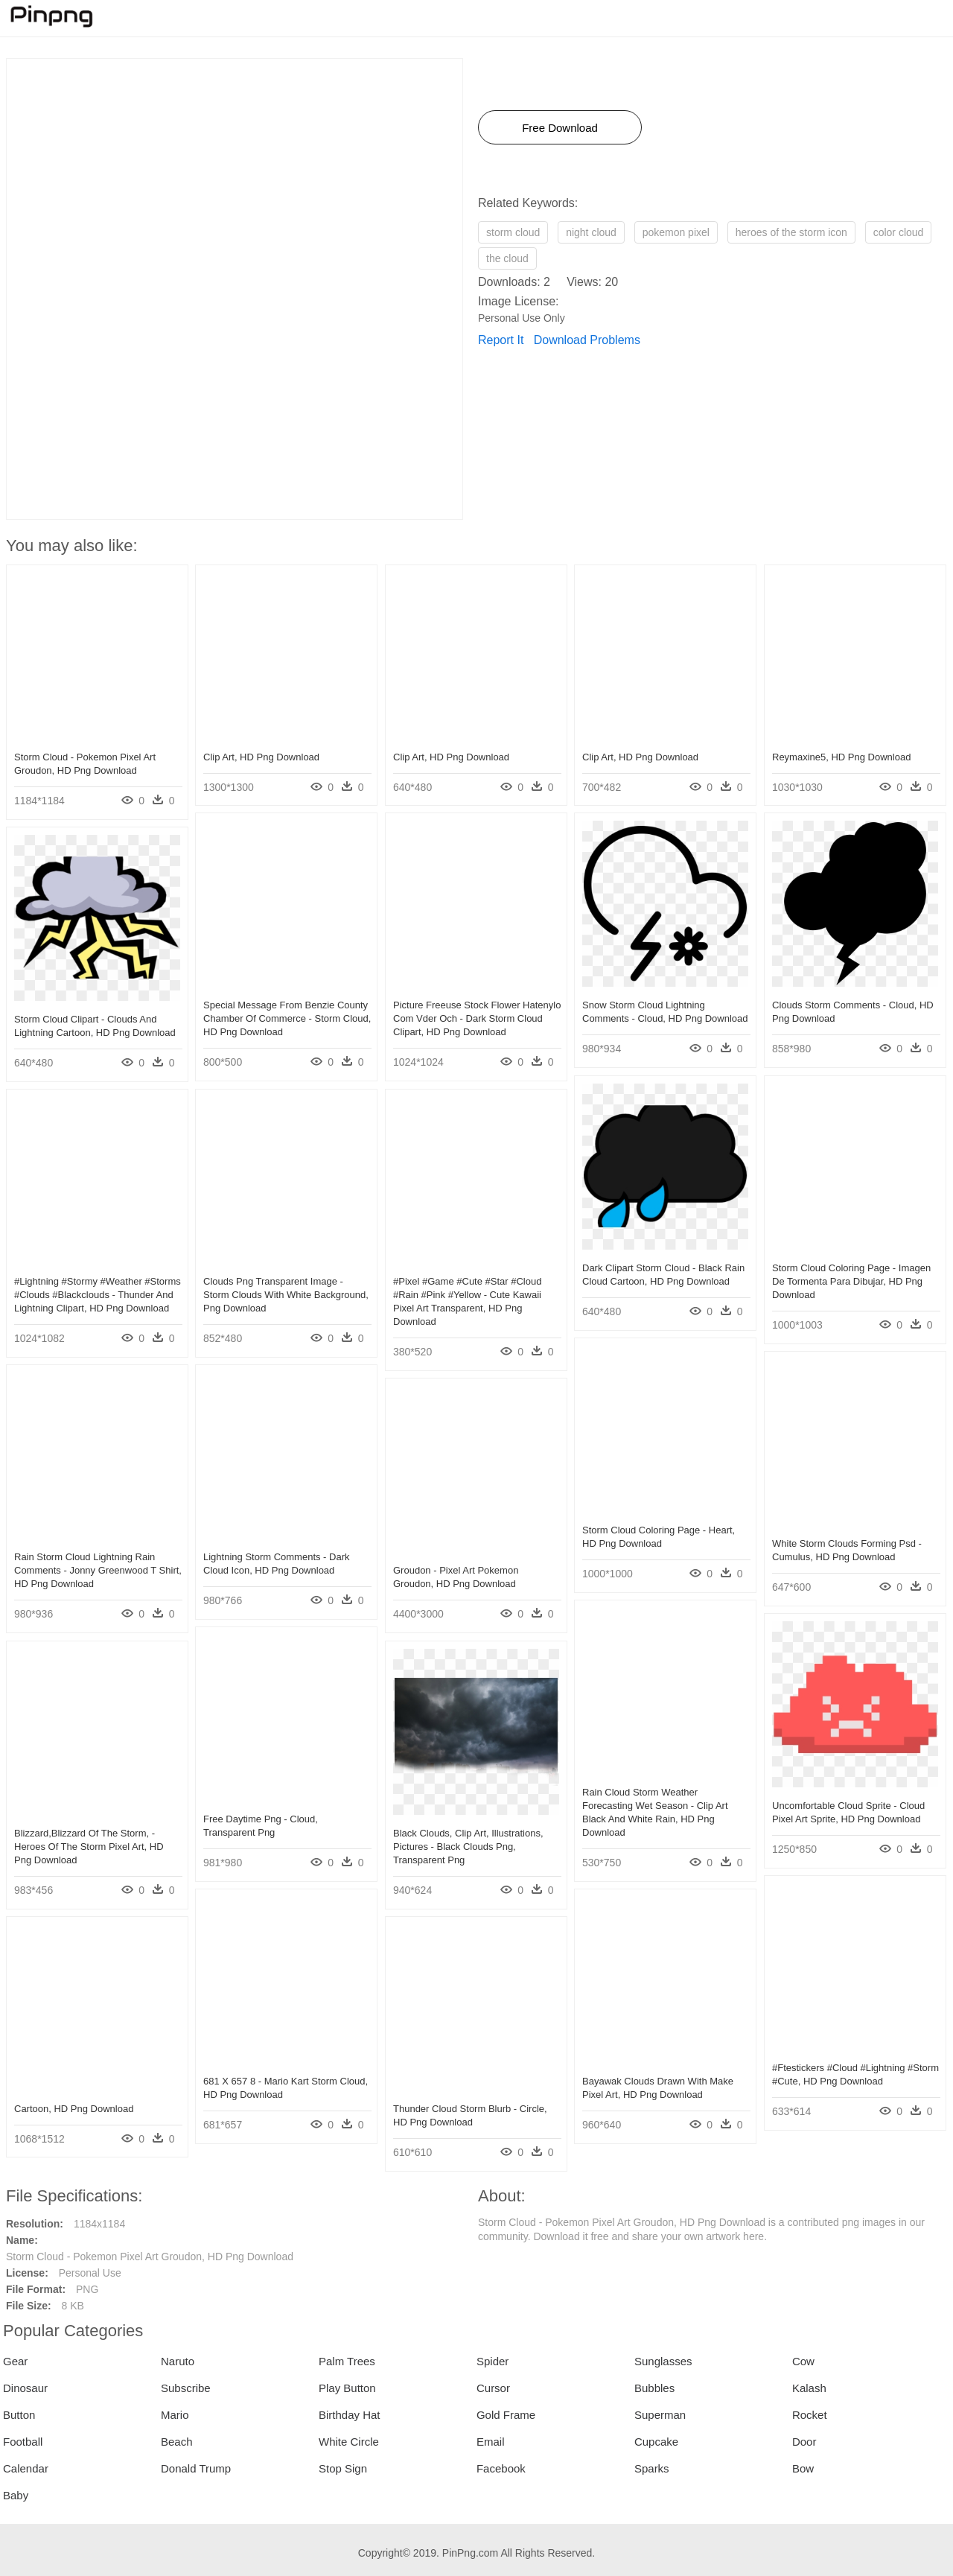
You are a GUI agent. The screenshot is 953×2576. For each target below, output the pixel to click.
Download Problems (587, 340)
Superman (660, 2414)
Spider (492, 2361)
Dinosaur (25, 2388)
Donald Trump (196, 2468)
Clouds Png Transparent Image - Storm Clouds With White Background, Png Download (286, 1295)
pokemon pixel (676, 232)
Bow (803, 2468)
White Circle (349, 2441)
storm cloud (513, 232)
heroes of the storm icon (791, 232)
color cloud (898, 232)
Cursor (493, 2388)
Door (804, 2441)
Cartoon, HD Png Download (73, 2108)
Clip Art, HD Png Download (261, 757)
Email (490, 2441)
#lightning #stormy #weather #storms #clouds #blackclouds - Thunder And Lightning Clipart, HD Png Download (97, 1295)
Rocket (809, 2414)
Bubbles (654, 2388)
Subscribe (186, 2388)
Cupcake (656, 2441)
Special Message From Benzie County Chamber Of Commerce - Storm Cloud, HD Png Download (287, 1018)
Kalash (809, 2388)
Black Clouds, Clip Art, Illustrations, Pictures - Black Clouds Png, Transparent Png (468, 1847)
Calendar (25, 2468)
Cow (803, 2361)
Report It (500, 340)
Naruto (177, 2361)
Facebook (501, 2468)
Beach (177, 2441)
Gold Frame (505, 2414)
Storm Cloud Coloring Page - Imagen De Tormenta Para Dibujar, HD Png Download (851, 1281)
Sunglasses (663, 2361)
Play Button (347, 2388)
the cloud (507, 258)
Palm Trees (347, 2361)
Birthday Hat (349, 2414)
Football (22, 2441)
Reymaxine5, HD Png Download (841, 757)
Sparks (651, 2468)
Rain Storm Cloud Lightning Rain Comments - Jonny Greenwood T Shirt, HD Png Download (98, 1570)
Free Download (560, 127)
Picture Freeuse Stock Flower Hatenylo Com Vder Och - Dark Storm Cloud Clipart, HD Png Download (477, 1018)
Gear (15, 2361)
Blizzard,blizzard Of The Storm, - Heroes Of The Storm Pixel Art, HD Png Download (89, 1847)
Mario (175, 2414)
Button (19, 2414)
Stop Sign (343, 2468)
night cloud (591, 232)
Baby (15, 2495)
